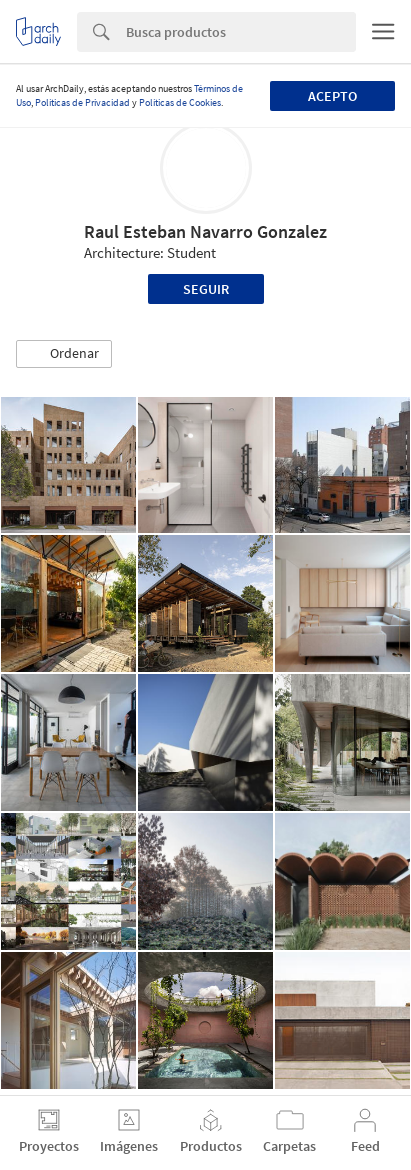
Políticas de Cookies (180, 102)
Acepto (332, 96)
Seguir (206, 289)
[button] (64, 354)
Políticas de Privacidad (82, 102)
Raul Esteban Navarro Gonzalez (205, 231)
